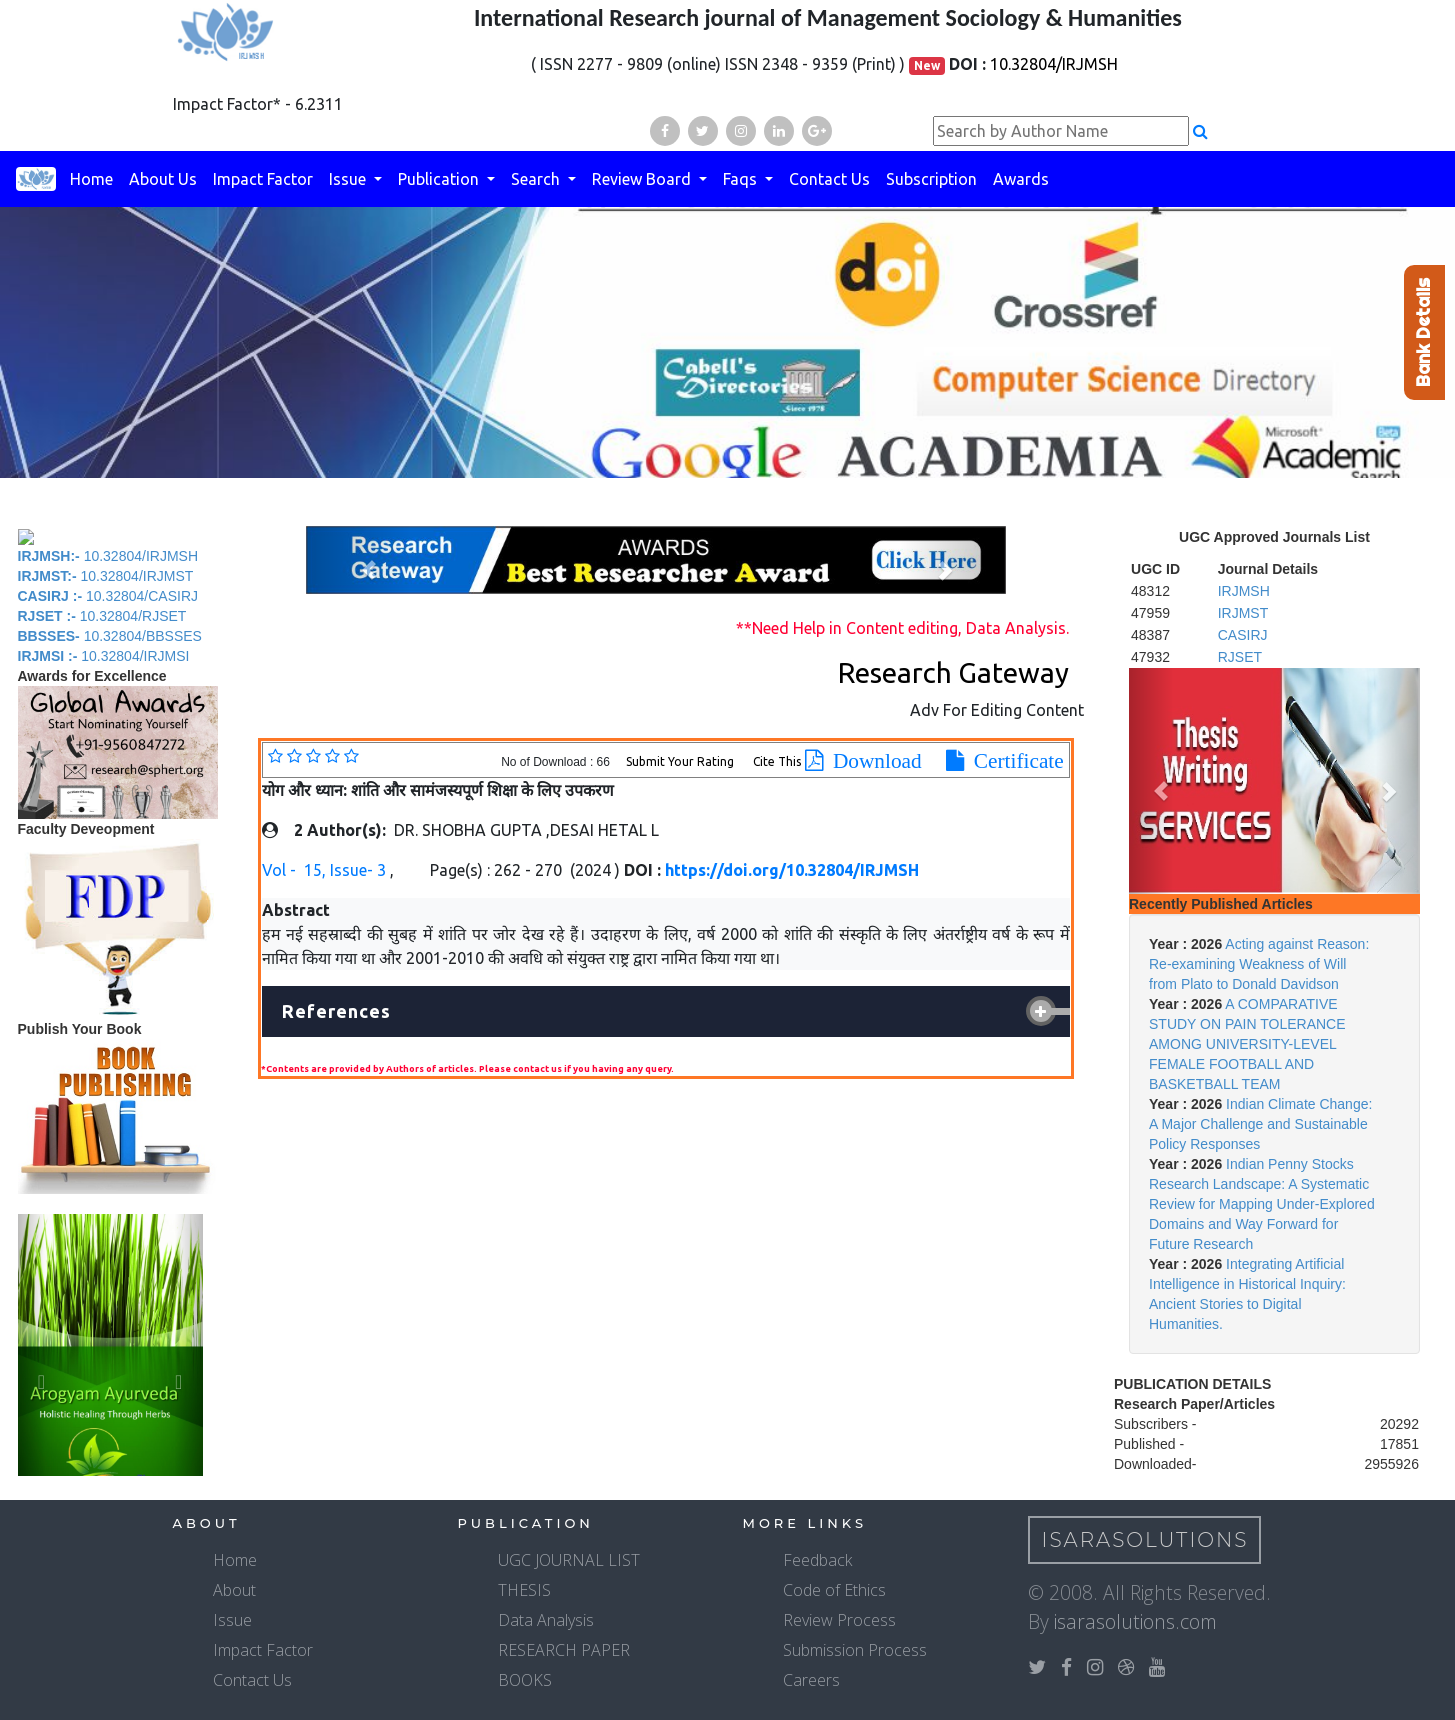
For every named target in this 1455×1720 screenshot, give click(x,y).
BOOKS (525, 1680)
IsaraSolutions (1145, 1540)
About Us (163, 179)
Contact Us (829, 179)
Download (872, 761)
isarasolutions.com (1135, 1621)
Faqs (742, 179)
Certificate (1014, 761)
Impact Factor (263, 179)
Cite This (777, 761)
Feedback (817, 1560)
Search (537, 179)
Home (91, 179)
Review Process (839, 1620)
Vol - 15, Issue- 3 (326, 870)
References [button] (336, 1011)
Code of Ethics (834, 1590)
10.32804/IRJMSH (1054, 64)
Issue (349, 179)
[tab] (666, 1012)
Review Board (643, 179)
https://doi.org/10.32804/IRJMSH (792, 870)
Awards (1021, 179)
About (234, 1590)
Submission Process (855, 1650)
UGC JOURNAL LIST (569, 1560)
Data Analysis (546, 1620)
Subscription (931, 179)
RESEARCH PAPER (564, 1650)
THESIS (524, 1590)
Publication (440, 179)
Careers (811, 1680)
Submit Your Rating (681, 761)
